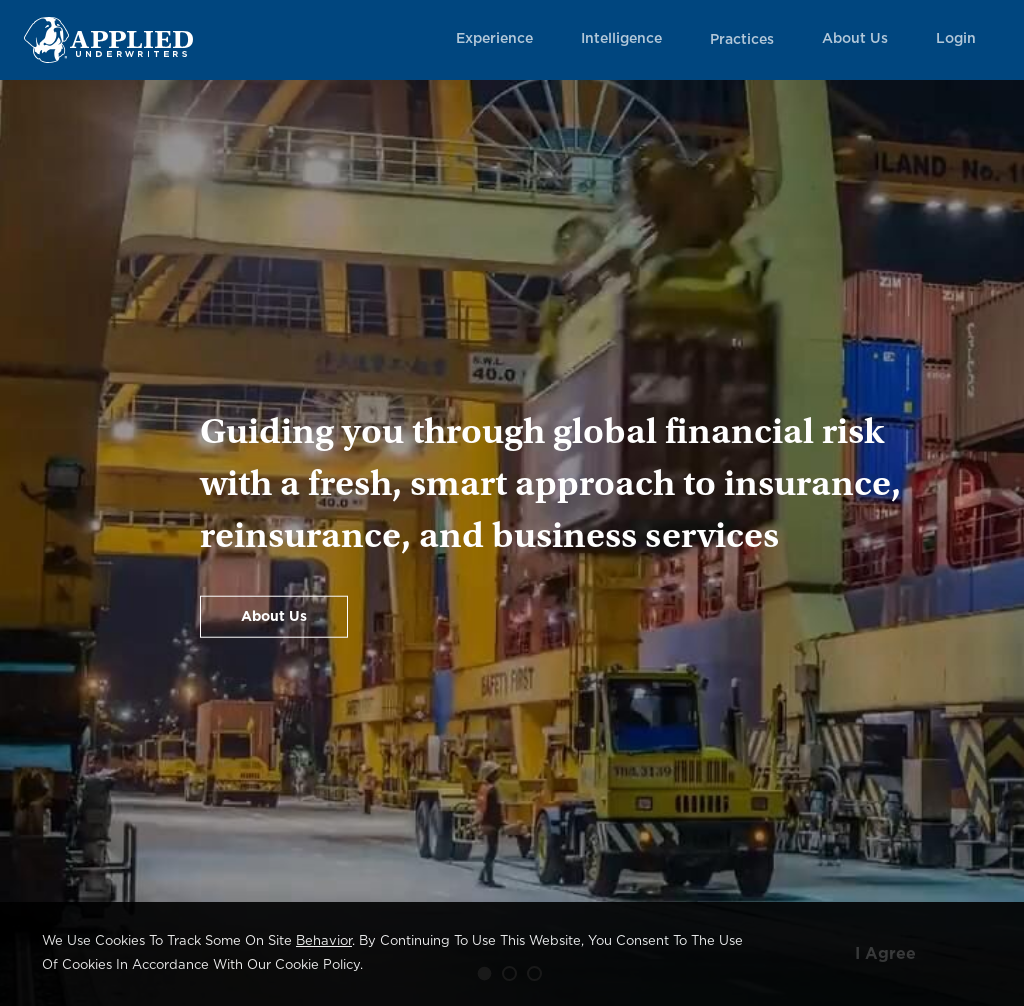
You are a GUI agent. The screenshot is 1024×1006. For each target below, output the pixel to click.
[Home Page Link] (108, 39)
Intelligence (621, 39)
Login (956, 39)
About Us (855, 39)
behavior (324, 941)
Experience (494, 39)
